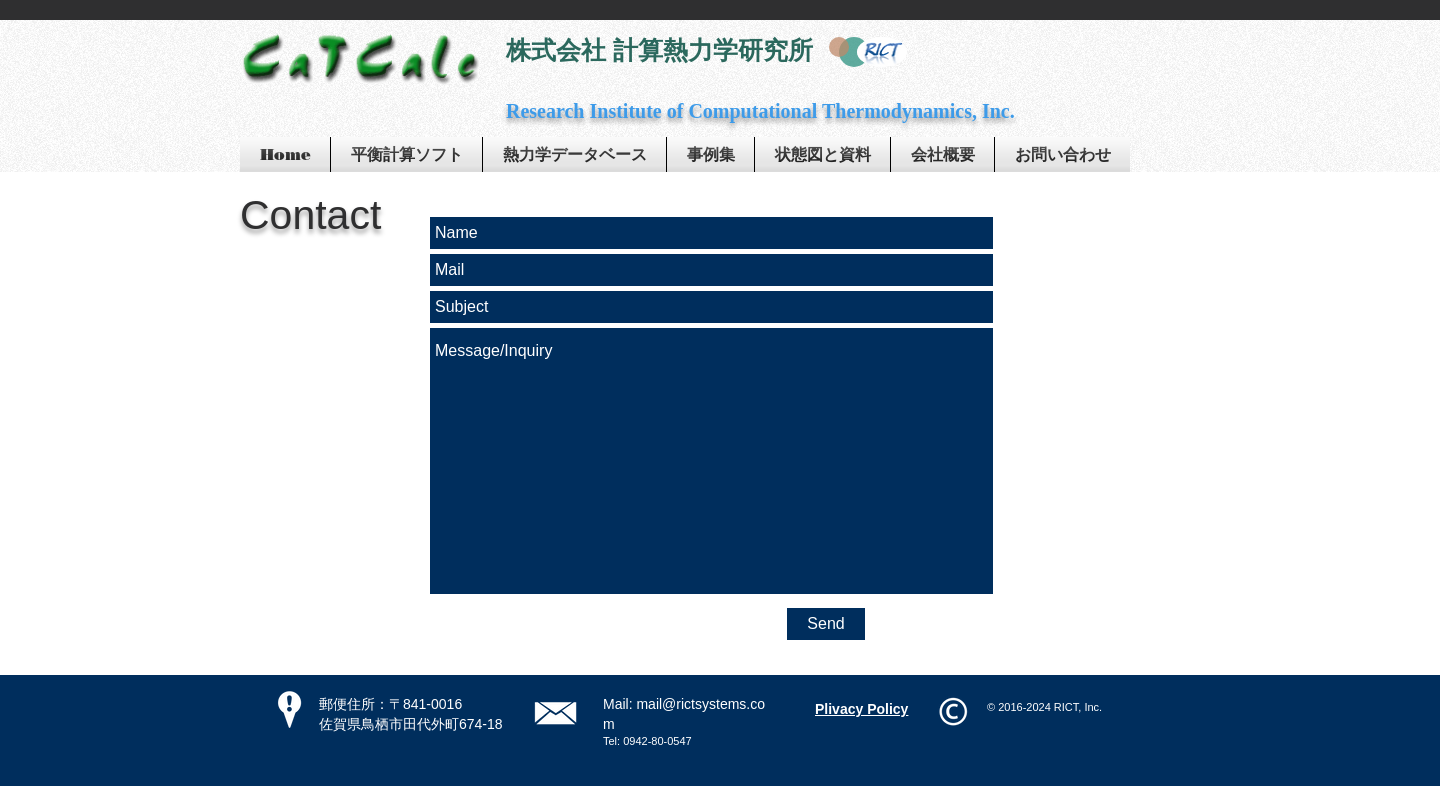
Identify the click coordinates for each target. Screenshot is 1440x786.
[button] (710, 154)
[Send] (826, 624)
